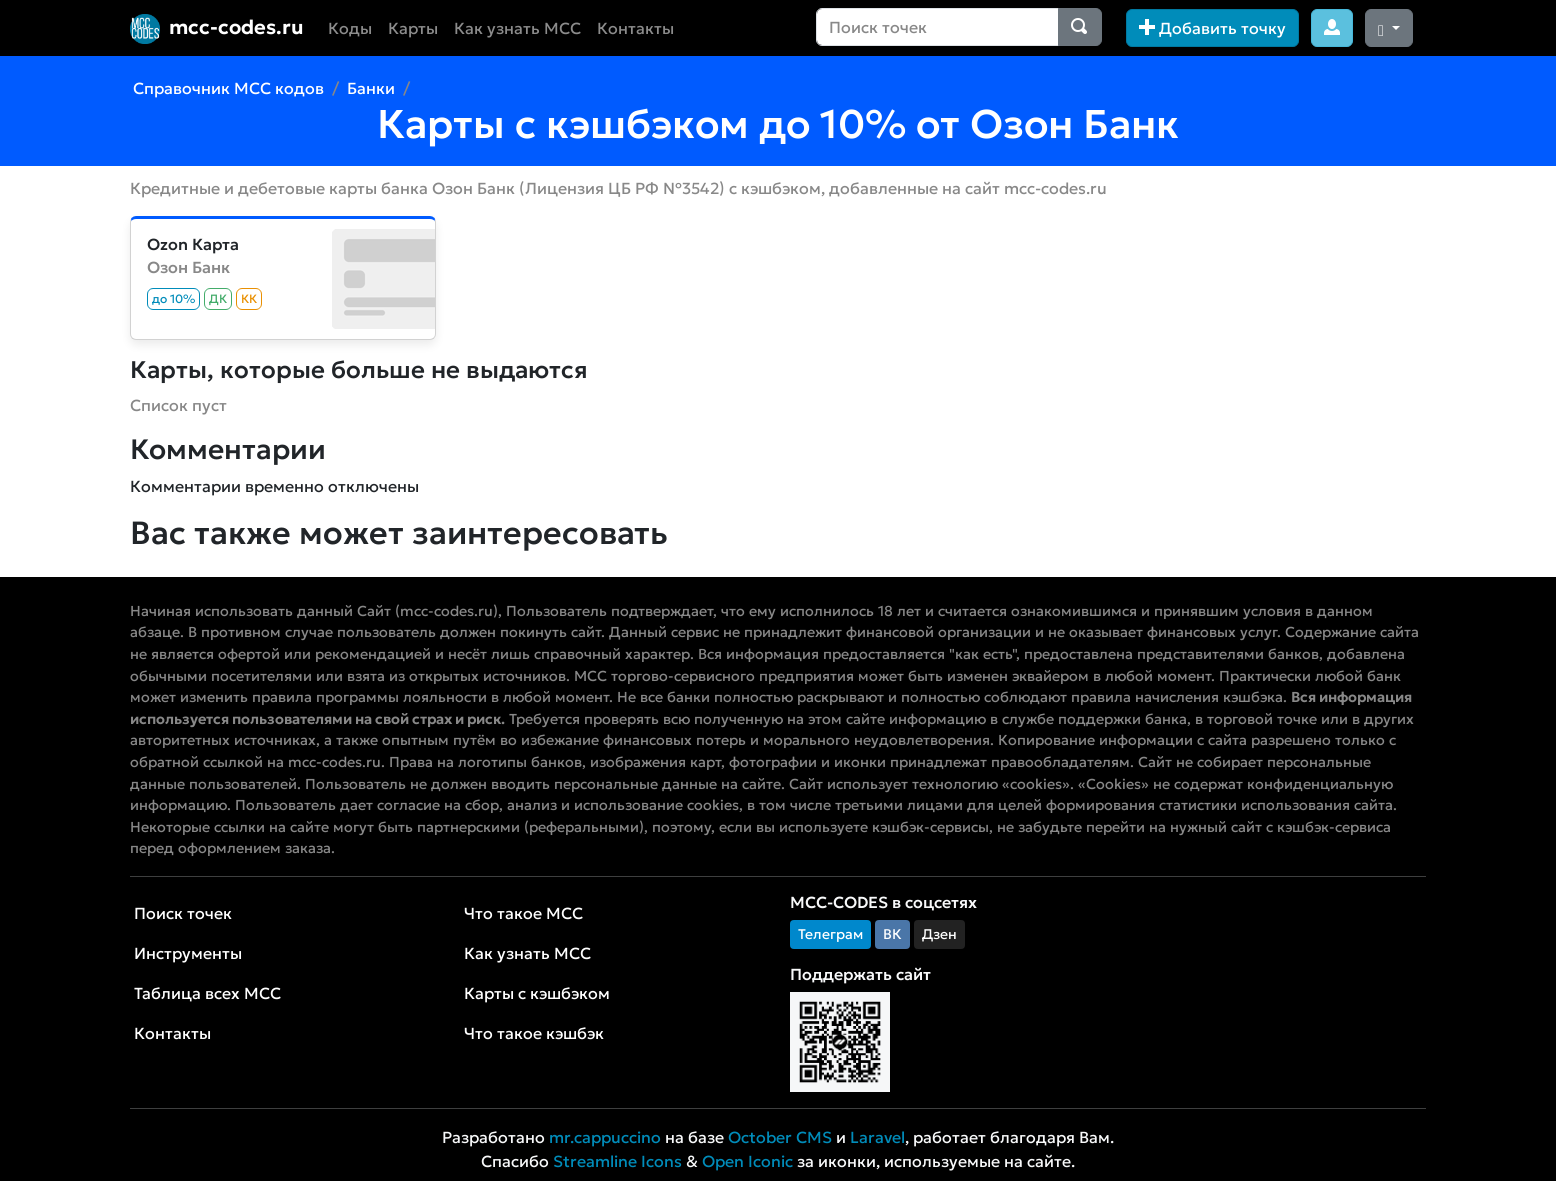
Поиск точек (183, 913)
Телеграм (830, 934)
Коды (350, 28)
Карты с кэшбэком (537, 993)
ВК (892, 934)
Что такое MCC (523, 913)
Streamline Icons (617, 1161)
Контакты (635, 28)
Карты (413, 28)
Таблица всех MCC (207, 993)
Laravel (877, 1137)
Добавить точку (1212, 28)
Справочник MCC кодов (228, 88)
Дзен (939, 934)
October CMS (780, 1137)
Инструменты (188, 953)
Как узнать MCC (517, 28)
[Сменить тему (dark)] (1389, 28)
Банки (371, 88)
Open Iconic (747, 1161)
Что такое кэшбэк (534, 1033)
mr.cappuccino (605, 1137)
